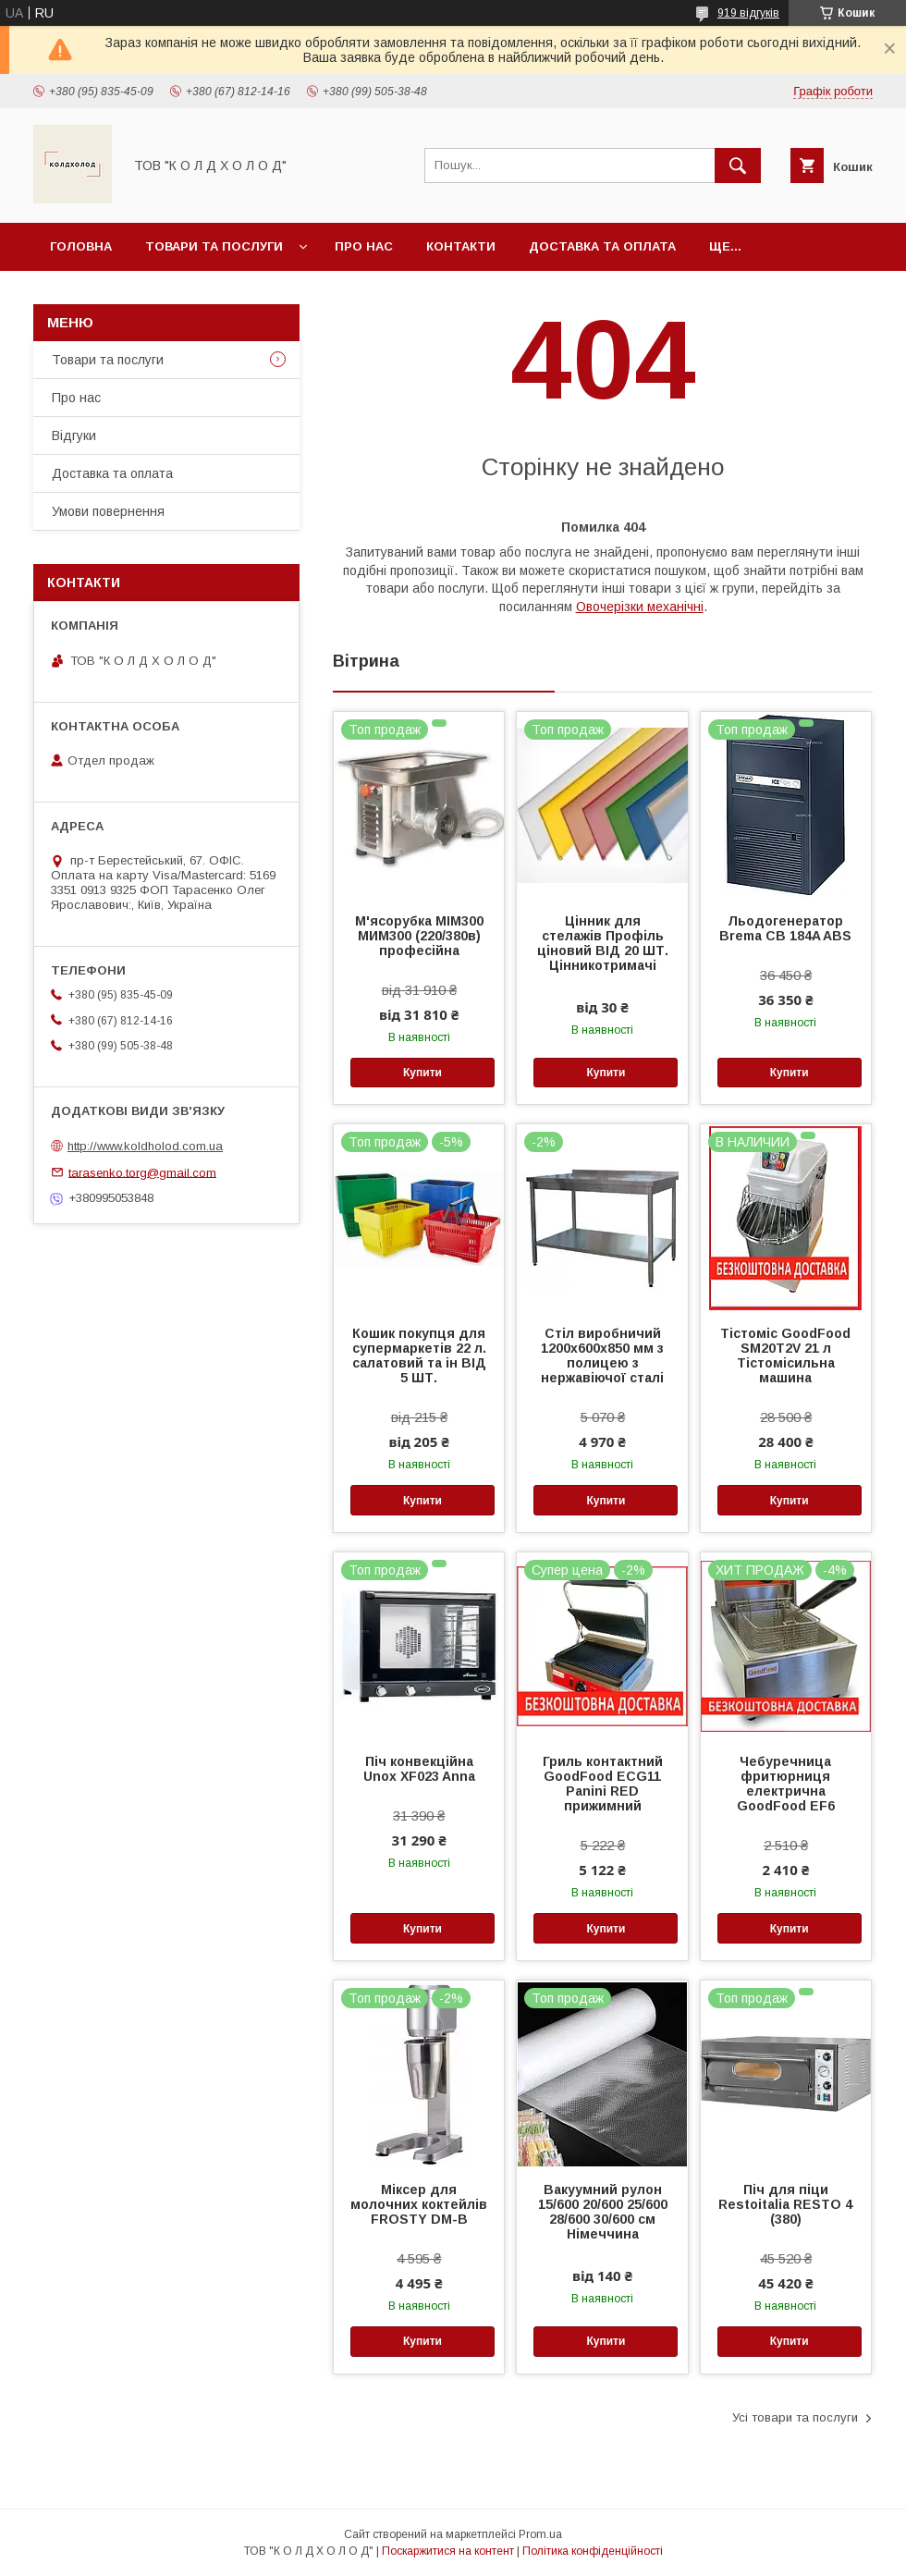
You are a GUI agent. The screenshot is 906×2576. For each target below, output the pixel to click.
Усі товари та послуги (795, 2417)
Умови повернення (108, 511)
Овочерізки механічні (640, 606)
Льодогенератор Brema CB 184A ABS (785, 928)
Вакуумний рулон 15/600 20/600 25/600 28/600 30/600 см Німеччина (602, 2211)
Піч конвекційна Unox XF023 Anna (419, 1769)
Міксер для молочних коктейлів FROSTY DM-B (418, 2204)
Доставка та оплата (602, 246)
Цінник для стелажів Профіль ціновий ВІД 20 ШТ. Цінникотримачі (602, 943)
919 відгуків (748, 12)
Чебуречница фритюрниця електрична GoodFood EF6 (786, 1783)
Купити (422, 1072)
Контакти (461, 246)
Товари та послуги (214, 246)
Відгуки (74, 435)
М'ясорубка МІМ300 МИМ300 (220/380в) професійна (419, 936)
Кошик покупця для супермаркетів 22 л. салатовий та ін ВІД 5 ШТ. (419, 1355)
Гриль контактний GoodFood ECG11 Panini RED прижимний (603, 1783)
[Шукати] (738, 165)
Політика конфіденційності (592, 2551)
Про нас (364, 246)
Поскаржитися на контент (448, 2551)
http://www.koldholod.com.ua (145, 1146)
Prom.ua (540, 2534)
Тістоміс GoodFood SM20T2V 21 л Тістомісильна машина (785, 1355)
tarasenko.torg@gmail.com (142, 1172)
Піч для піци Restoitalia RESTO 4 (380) (785, 2204)
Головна (81, 246)
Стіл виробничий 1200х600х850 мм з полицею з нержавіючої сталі (602, 1355)
